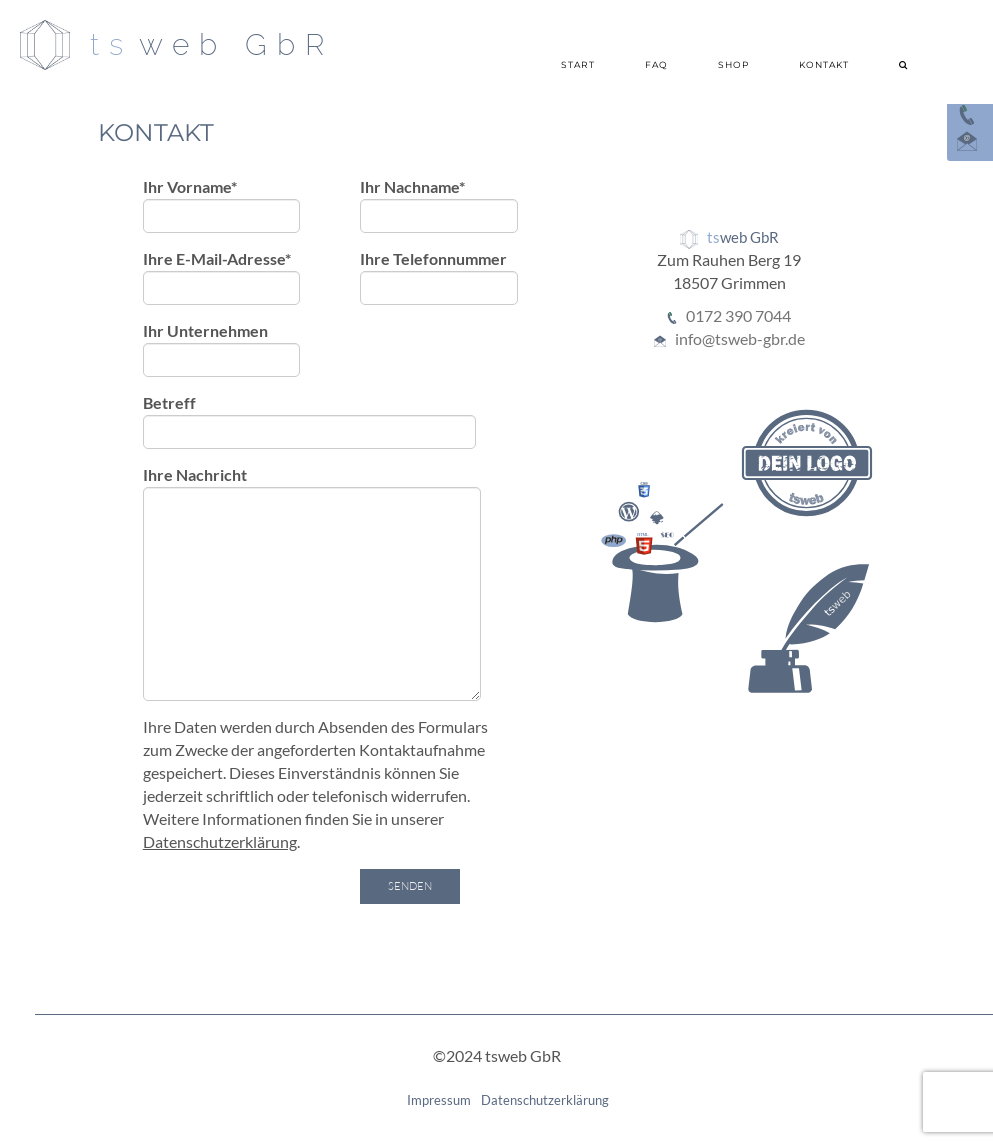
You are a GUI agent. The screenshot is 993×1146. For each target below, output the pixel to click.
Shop (733, 64)
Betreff (309, 421)
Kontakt (824, 64)
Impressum (439, 1100)
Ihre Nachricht (312, 583)
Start (578, 64)
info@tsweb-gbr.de (740, 338)
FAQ (656, 64)
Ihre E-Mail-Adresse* (222, 277)
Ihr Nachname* (439, 205)
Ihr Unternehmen (222, 349)
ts (111, 44)
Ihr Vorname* (222, 205)
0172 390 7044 (738, 315)
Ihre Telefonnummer (439, 277)
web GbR (236, 44)
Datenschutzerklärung (220, 841)
